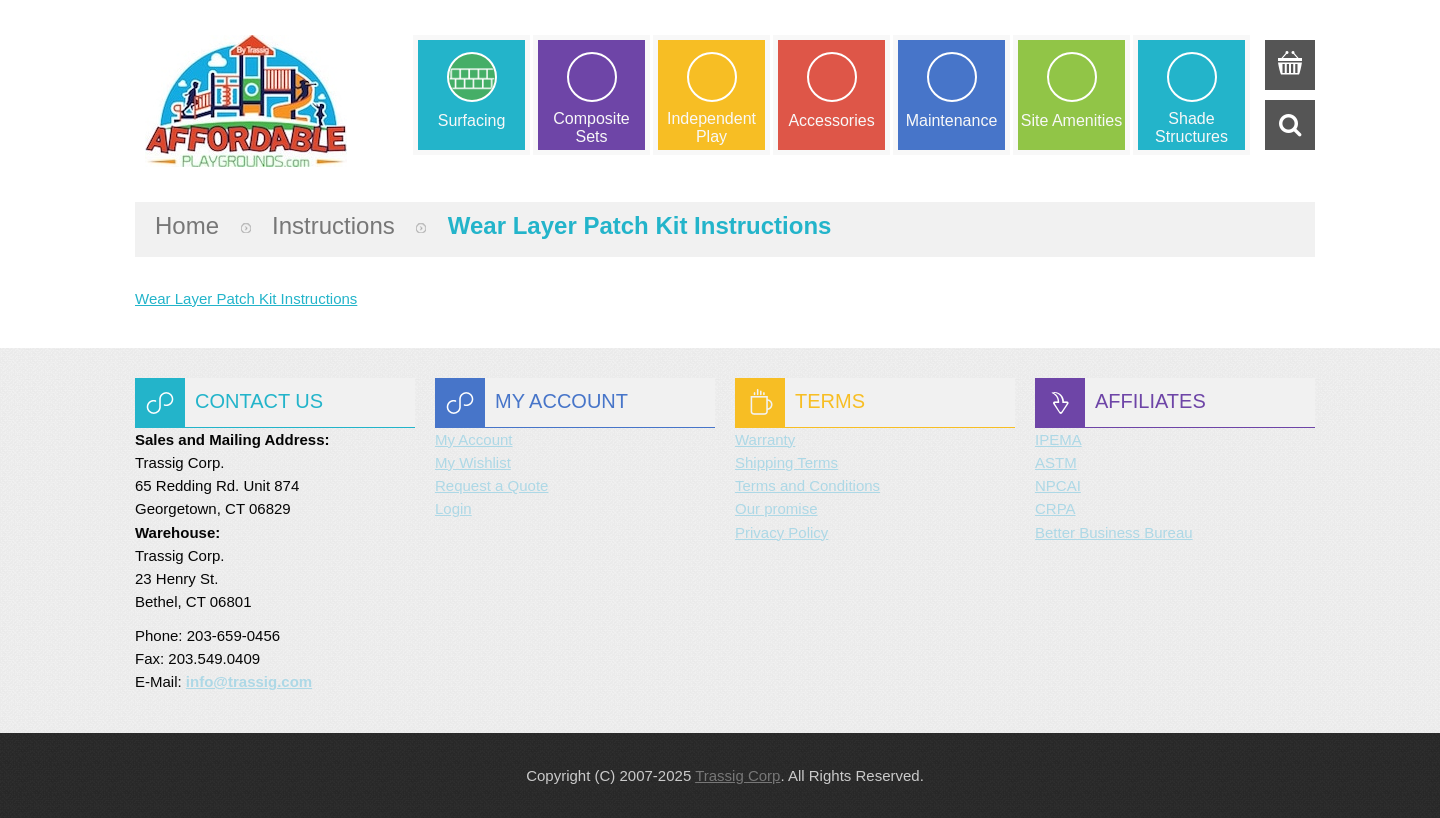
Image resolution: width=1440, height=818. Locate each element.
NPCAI (1058, 485)
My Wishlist (473, 462)
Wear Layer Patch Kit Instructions (246, 298)
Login (453, 508)
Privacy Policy (781, 532)
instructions (333, 225)
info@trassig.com (249, 681)
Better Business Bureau (1114, 532)
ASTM (1056, 462)
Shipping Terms (786, 462)
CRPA (1055, 508)
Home (187, 225)
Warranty (765, 439)
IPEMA (1058, 439)
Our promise (776, 508)
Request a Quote (491, 485)
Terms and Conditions (807, 485)
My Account (474, 439)
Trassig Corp (737, 775)
